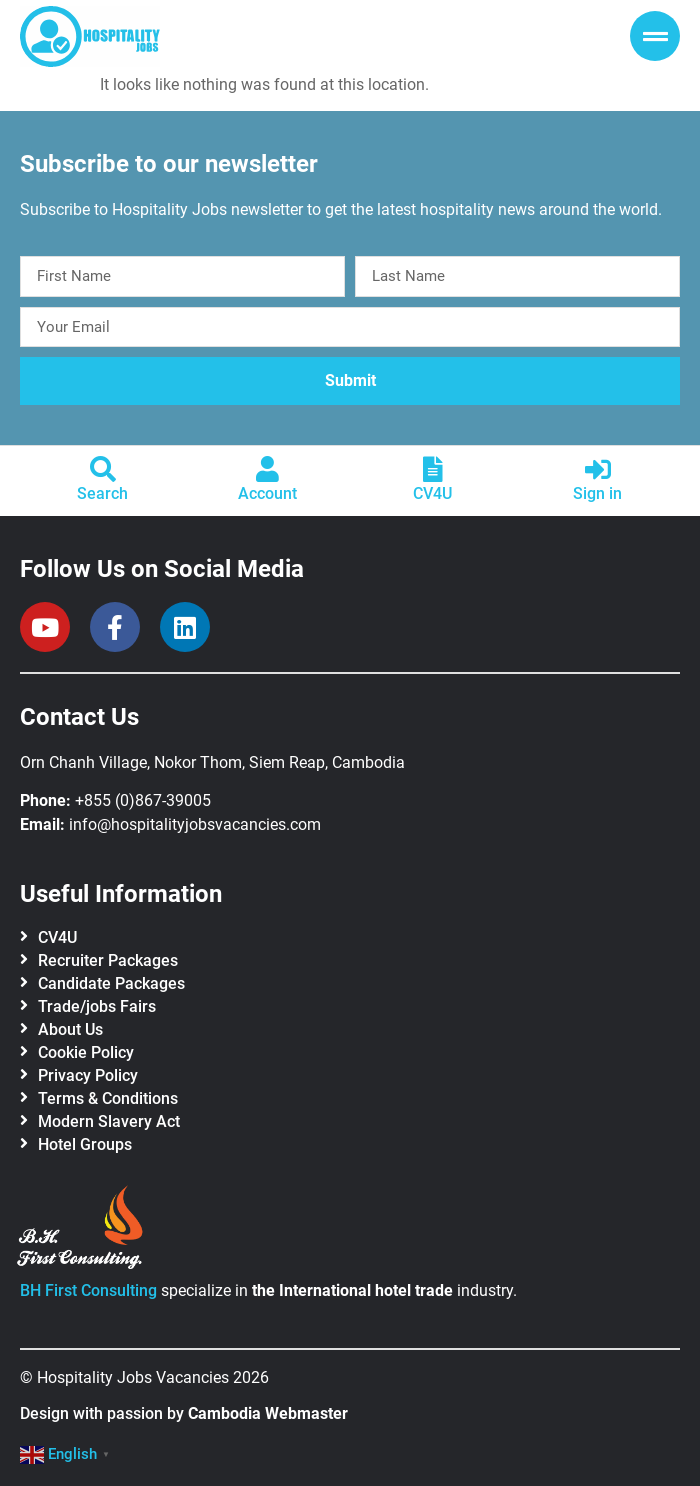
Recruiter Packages (108, 960)
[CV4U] (433, 469)
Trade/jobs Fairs (97, 1006)
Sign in (597, 493)
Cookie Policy (86, 1052)
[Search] (103, 469)
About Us (70, 1029)
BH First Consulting (88, 1290)
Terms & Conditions (108, 1098)
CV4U (432, 493)
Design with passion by (184, 1413)
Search (102, 493)
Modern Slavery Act (109, 1121)
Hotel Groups (85, 1144)
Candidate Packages (111, 983)
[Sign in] (598, 469)
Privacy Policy (88, 1075)
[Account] (268, 469)
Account (267, 493)
